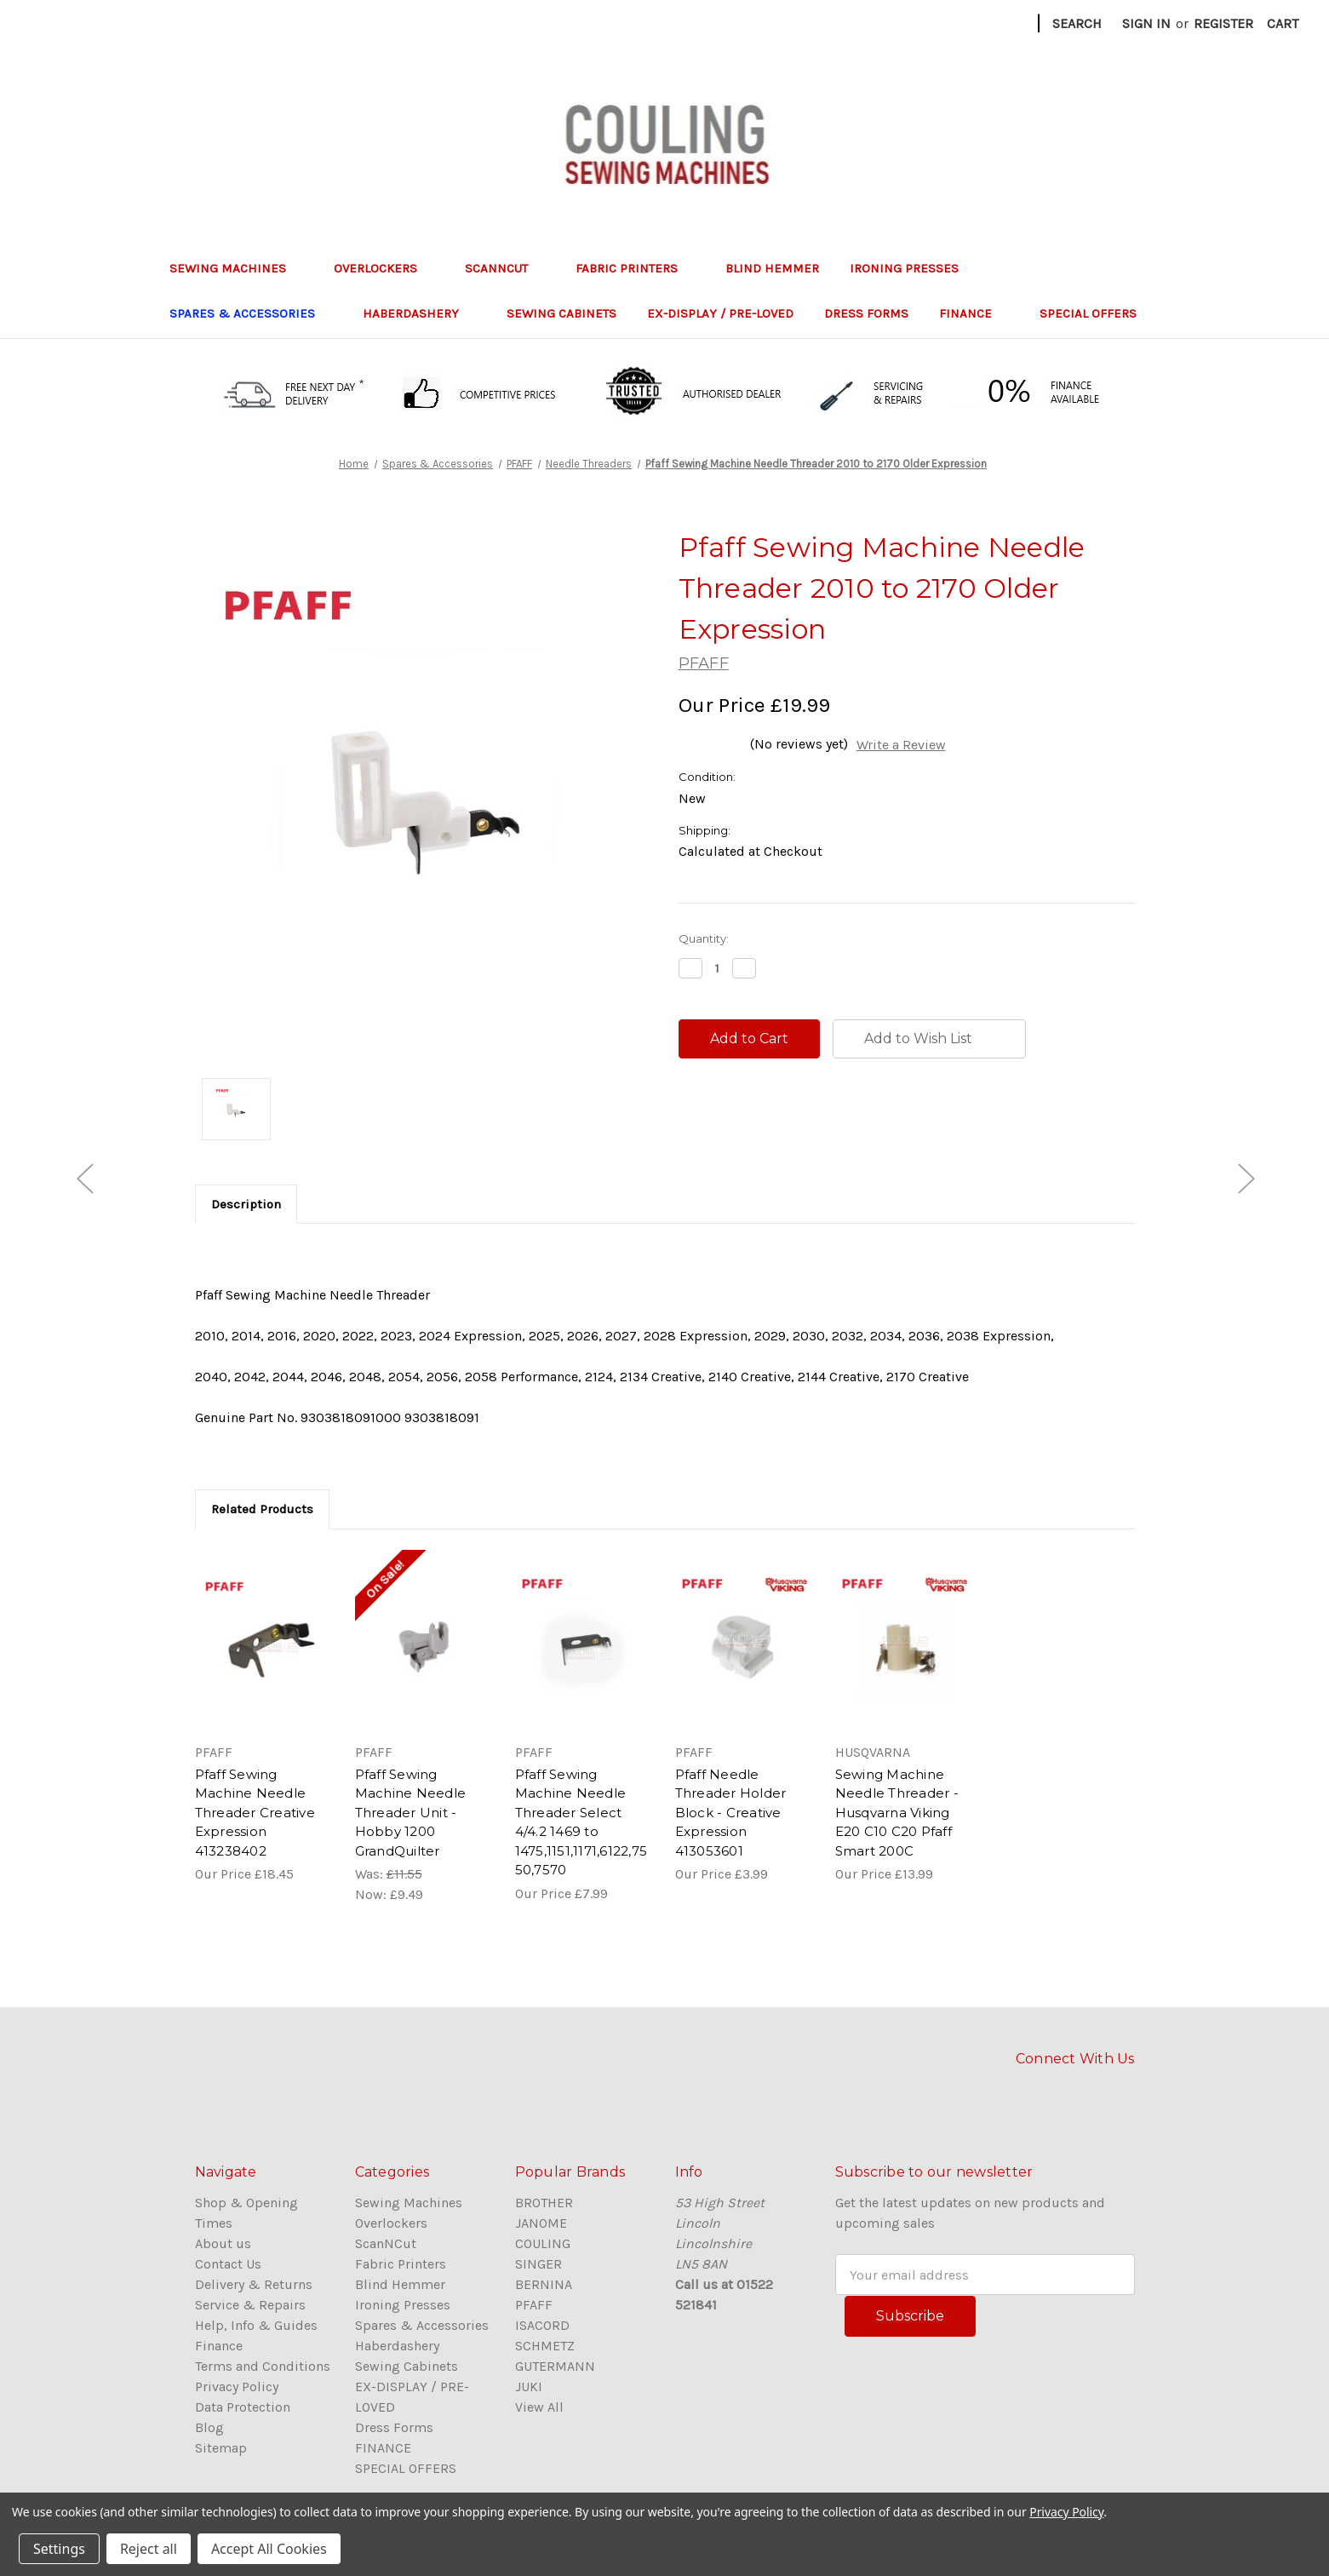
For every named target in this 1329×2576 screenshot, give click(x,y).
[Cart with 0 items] (1283, 24)
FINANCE (974, 313)
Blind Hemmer (772, 268)
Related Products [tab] (262, 1509)
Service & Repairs (250, 2305)
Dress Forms (866, 313)
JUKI (528, 2386)
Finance (219, 2346)
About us (223, 2243)
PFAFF (534, 2305)
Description (246, 1204)
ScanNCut (505, 268)
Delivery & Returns (253, 2284)
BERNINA (543, 2284)
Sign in (1146, 23)
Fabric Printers (635, 268)
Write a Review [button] (901, 745)
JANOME (541, 2223)
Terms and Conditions (262, 2366)
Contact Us (228, 2264)
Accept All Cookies (269, 2548)
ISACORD (542, 2325)
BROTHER (544, 2202)
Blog (209, 2427)
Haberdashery (419, 313)
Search (1077, 23)
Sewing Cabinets (561, 313)
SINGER (538, 2264)
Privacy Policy (236, 2386)
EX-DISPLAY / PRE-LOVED (720, 313)
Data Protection (242, 2407)
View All (539, 2407)
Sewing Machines (236, 268)
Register (1223, 23)
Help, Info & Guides (256, 2325)
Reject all (148, 2548)
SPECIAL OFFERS (1088, 313)
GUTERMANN (555, 2366)
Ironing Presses (913, 268)
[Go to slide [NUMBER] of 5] (84, 1178)
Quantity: (704, 938)
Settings (59, 2548)
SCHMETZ (545, 2346)
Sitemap (221, 2448)
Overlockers (384, 268)
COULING (542, 2243)
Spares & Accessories (250, 313)
